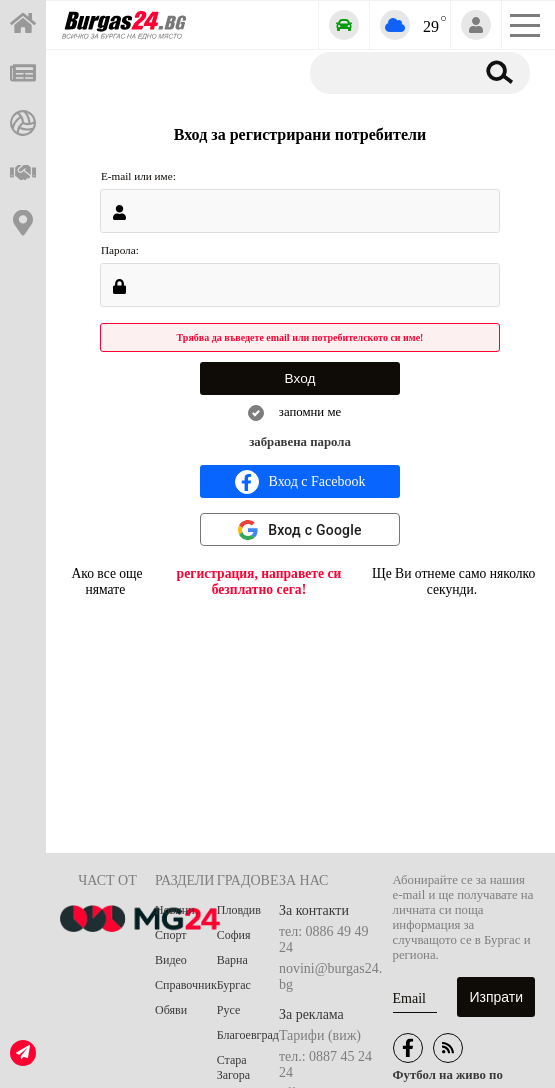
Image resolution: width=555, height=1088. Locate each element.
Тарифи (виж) (320, 1035)
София (234, 935)
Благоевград (248, 1035)
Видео (171, 960)
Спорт (171, 935)
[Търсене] (388, 72)
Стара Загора (233, 1067)
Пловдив (239, 910)
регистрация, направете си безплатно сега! (259, 581)
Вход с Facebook (300, 482)
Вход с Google (315, 530)
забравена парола (300, 442)
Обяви (171, 1010)
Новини (175, 910)
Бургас (234, 985)
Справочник (186, 985)
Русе (228, 1010)
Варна (232, 960)
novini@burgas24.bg (330, 976)
